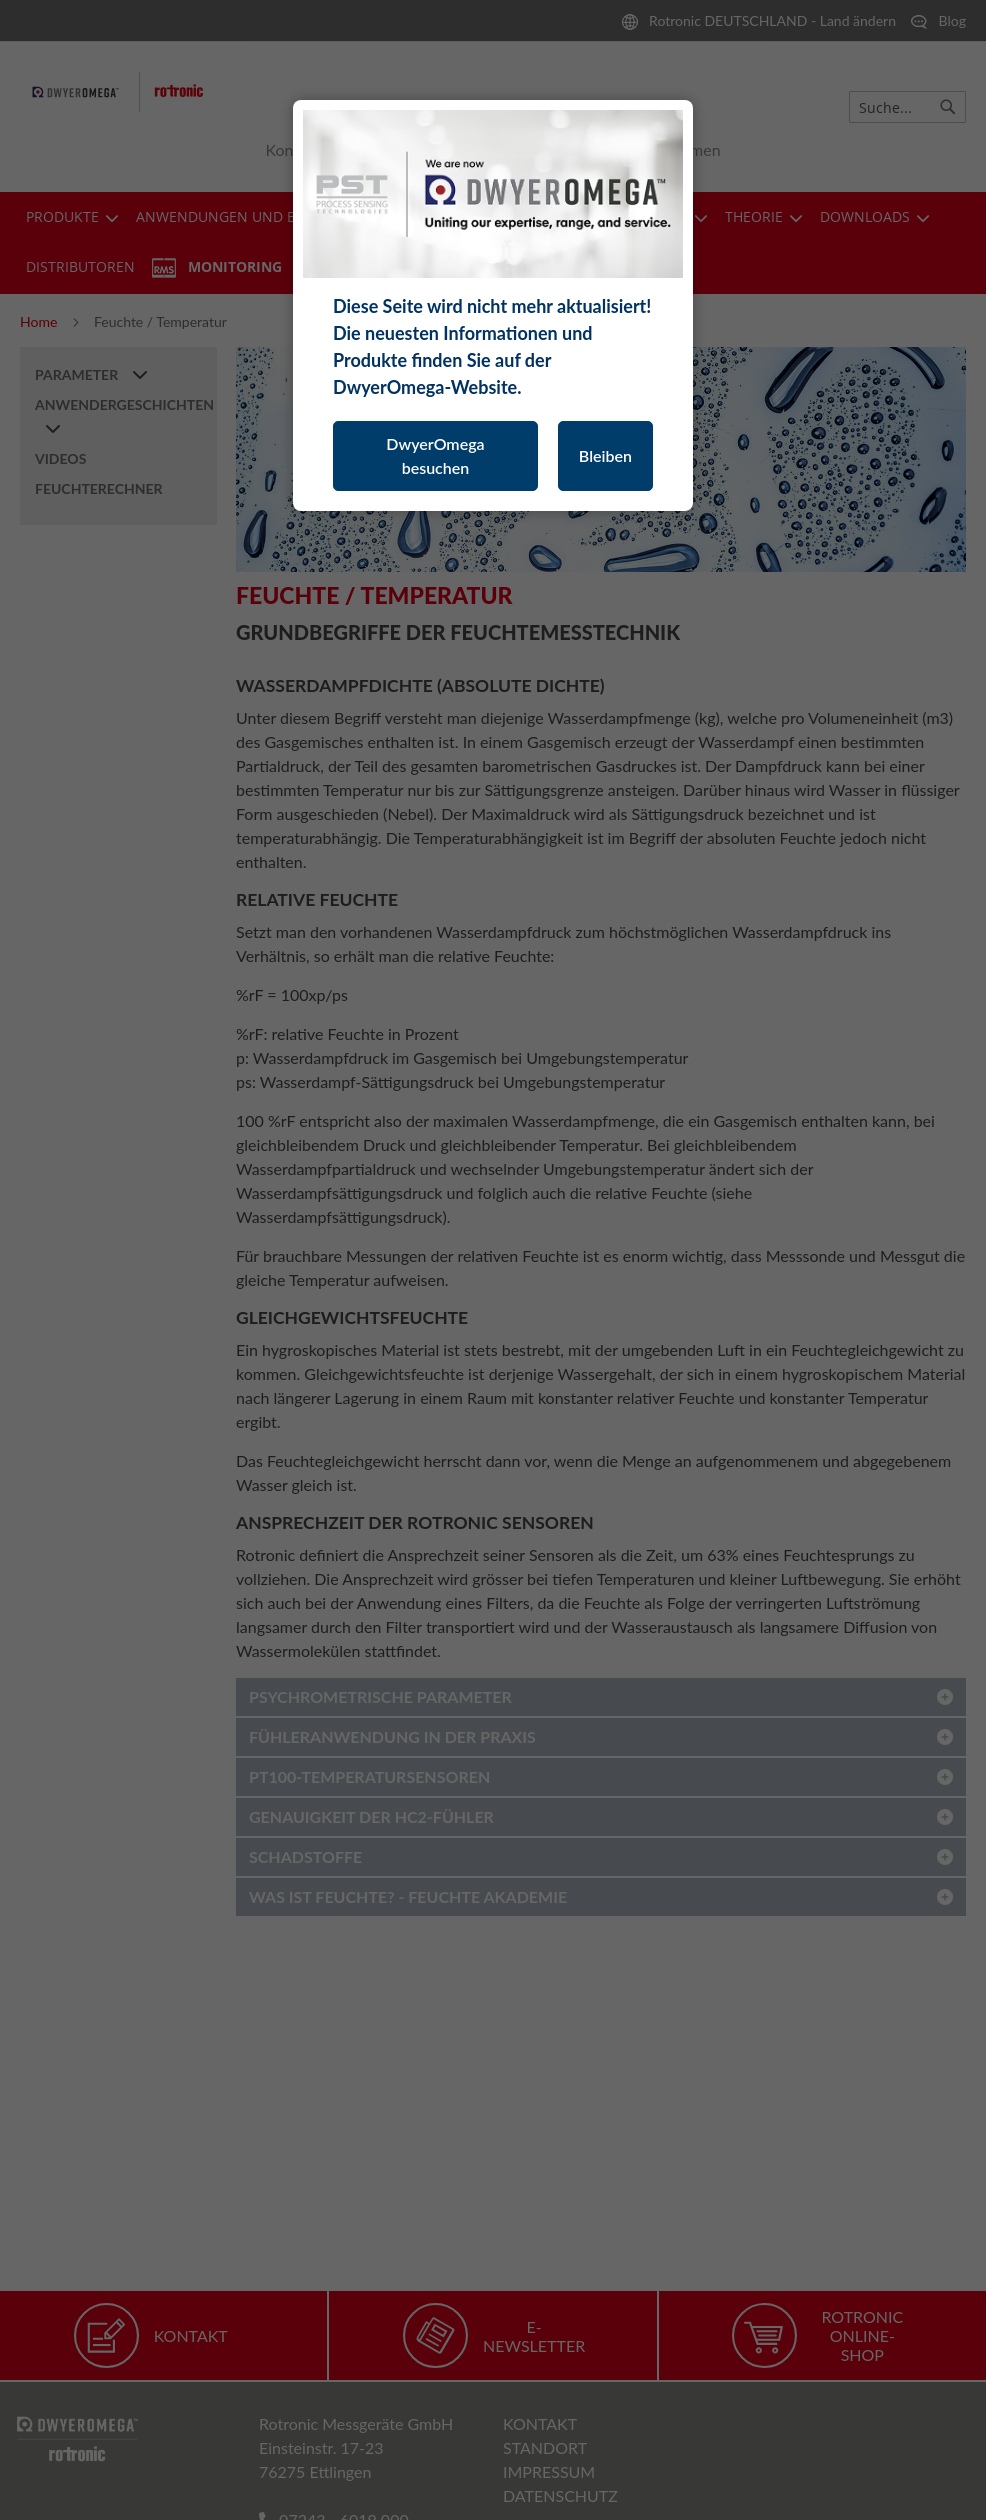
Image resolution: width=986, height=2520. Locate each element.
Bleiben (605, 455)
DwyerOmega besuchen (435, 455)
